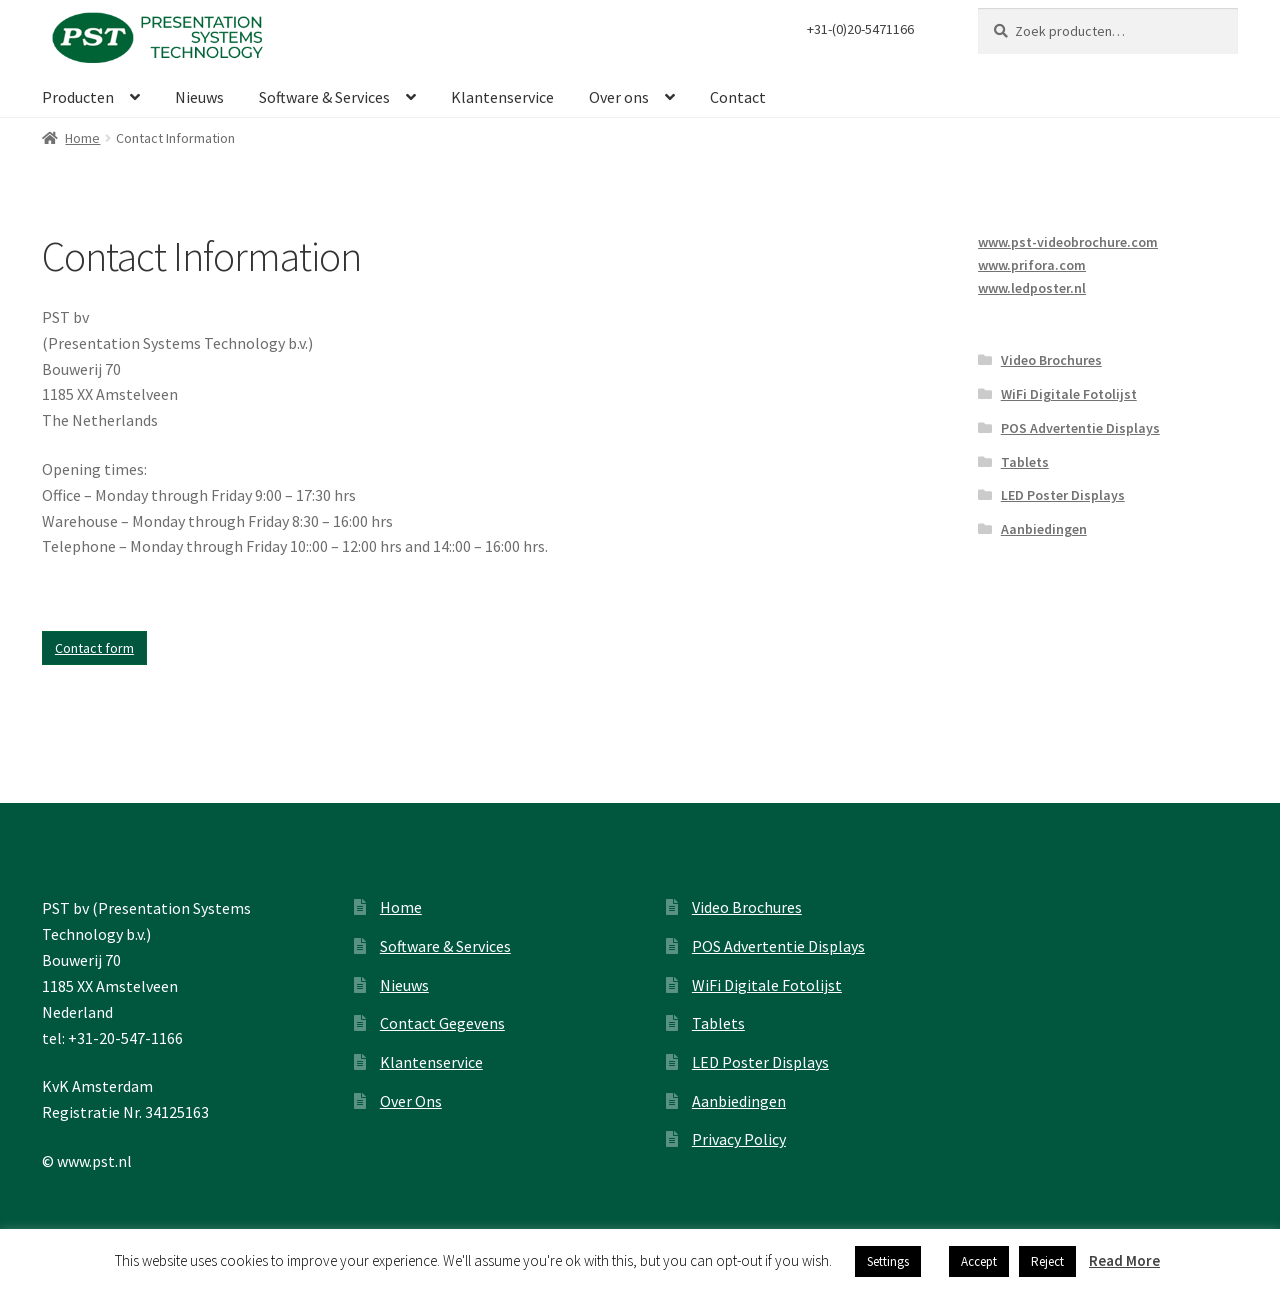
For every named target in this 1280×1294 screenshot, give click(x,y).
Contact (738, 97)
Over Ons (411, 1101)
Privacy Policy (739, 1139)
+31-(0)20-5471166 (860, 29)
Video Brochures (1051, 360)
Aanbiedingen (1044, 529)
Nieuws (199, 97)
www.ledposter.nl (1032, 288)
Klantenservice (502, 97)
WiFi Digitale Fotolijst (1069, 394)
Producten (78, 97)
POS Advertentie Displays (1080, 428)
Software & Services (324, 97)
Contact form (94, 648)
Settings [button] (888, 1261)
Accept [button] (979, 1261)
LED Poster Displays (1063, 495)
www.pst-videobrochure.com (1068, 242)
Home (82, 138)
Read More (1124, 1260)
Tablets (1025, 462)
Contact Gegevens (442, 1023)
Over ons (619, 97)
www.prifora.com (1032, 265)
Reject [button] (1047, 1261)
